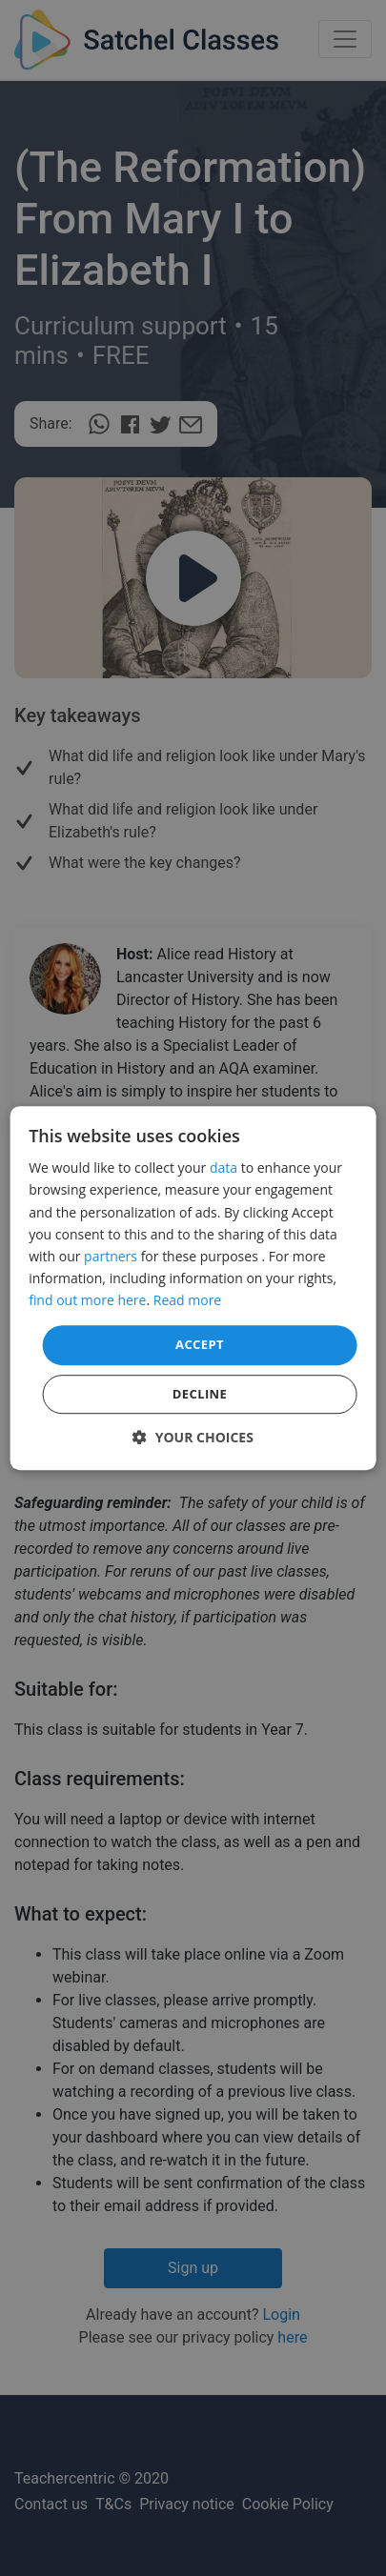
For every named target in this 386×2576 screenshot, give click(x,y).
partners (110, 1256)
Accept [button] (199, 1344)
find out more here (87, 1300)
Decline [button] (200, 1393)
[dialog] (193, 1288)
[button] (193, 1437)
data (223, 1168)
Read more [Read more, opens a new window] (187, 1300)
